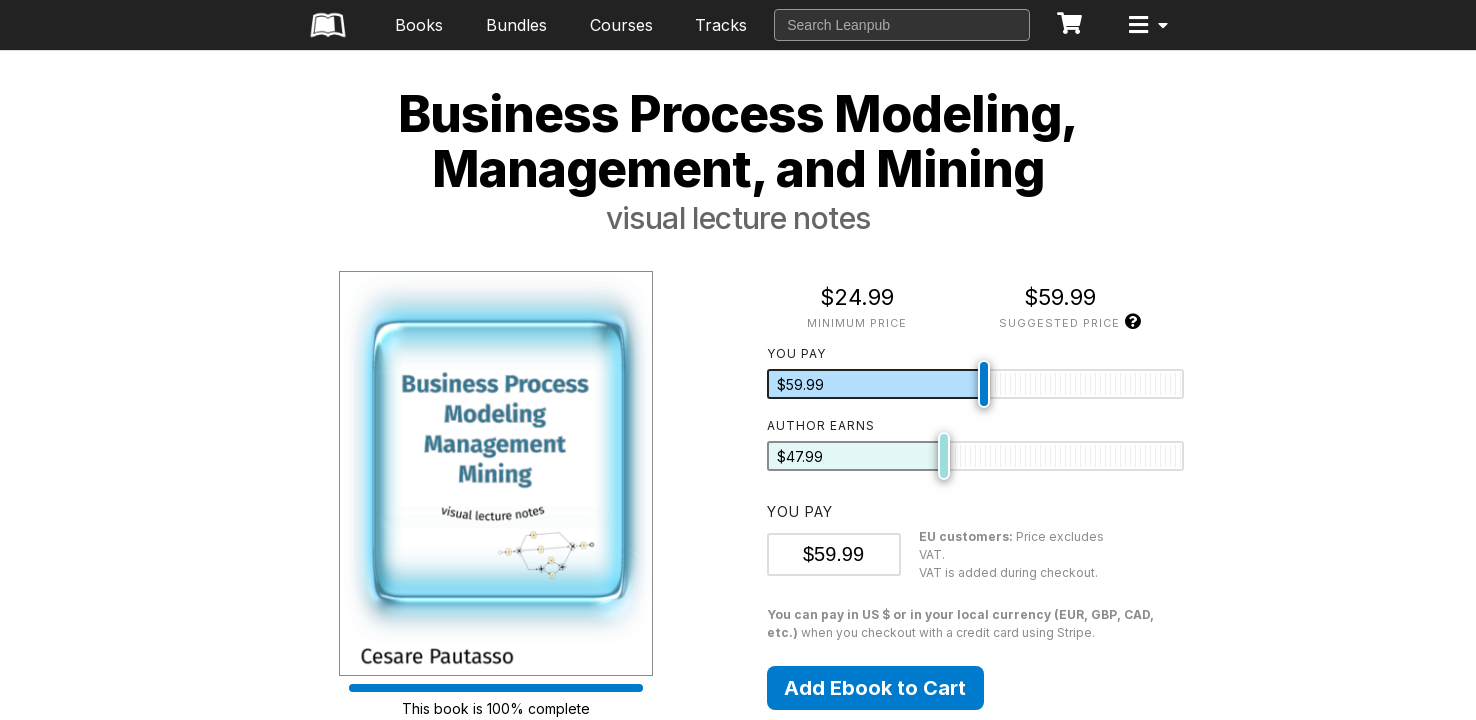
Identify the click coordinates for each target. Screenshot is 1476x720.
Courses (621, 25)
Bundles (516, 25)
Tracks (721, 25)
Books (419, 25)
